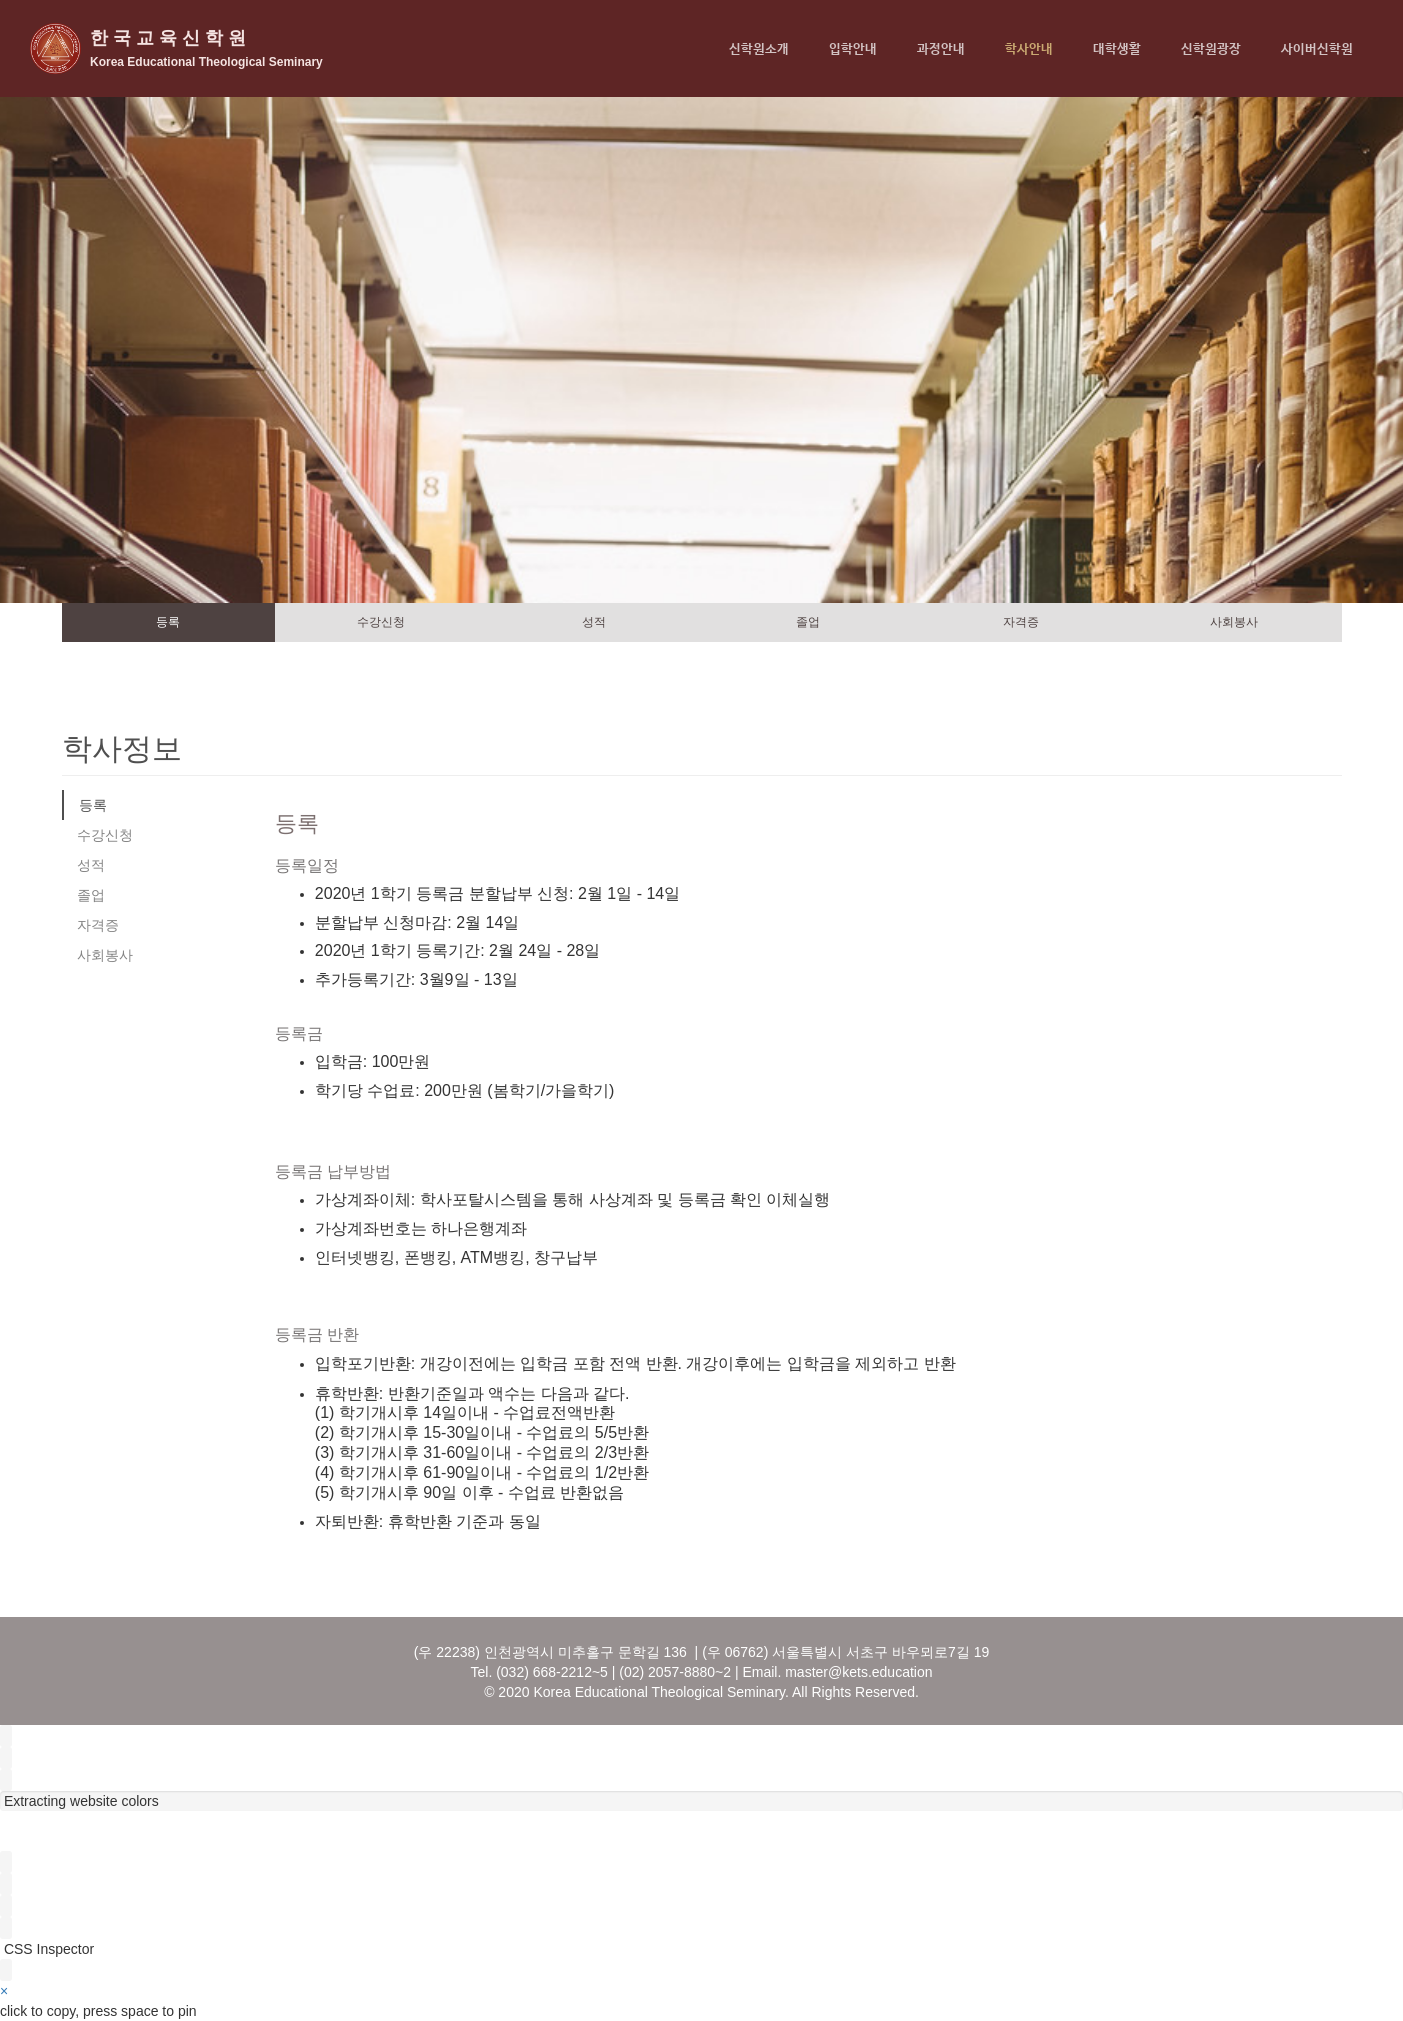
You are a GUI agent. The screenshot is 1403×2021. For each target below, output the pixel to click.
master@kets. (828, 1672)
